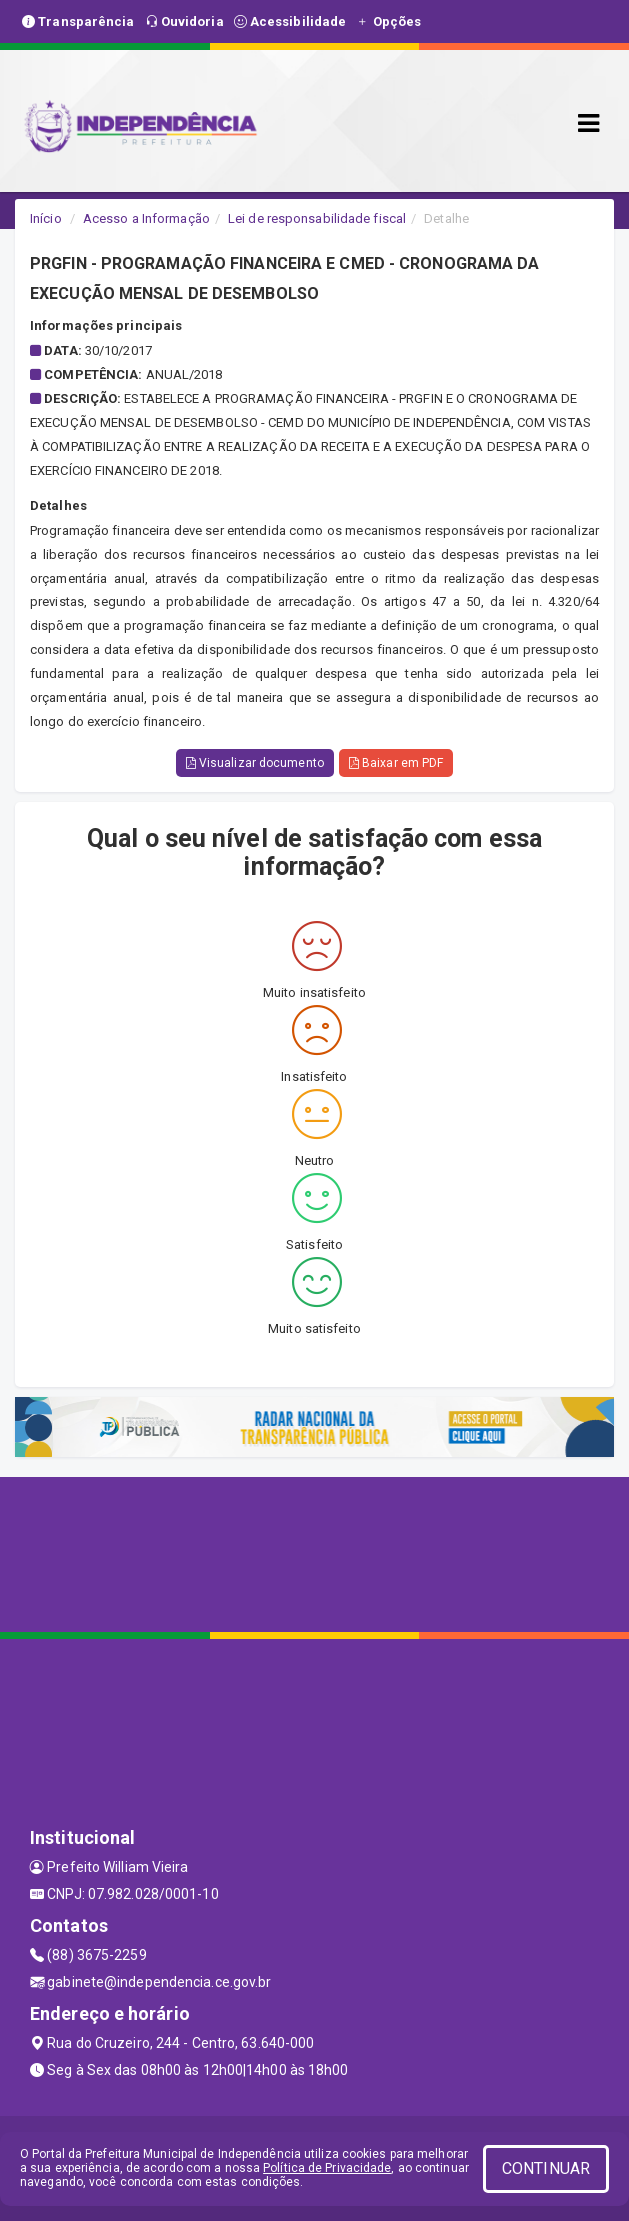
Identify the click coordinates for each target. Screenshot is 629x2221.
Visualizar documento (255, 763)
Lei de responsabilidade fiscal (317, 218)
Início (46, 218)
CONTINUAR (546, 2168)
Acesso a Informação (146, 218)
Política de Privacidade (327, 2168)
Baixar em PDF (396, 763)
